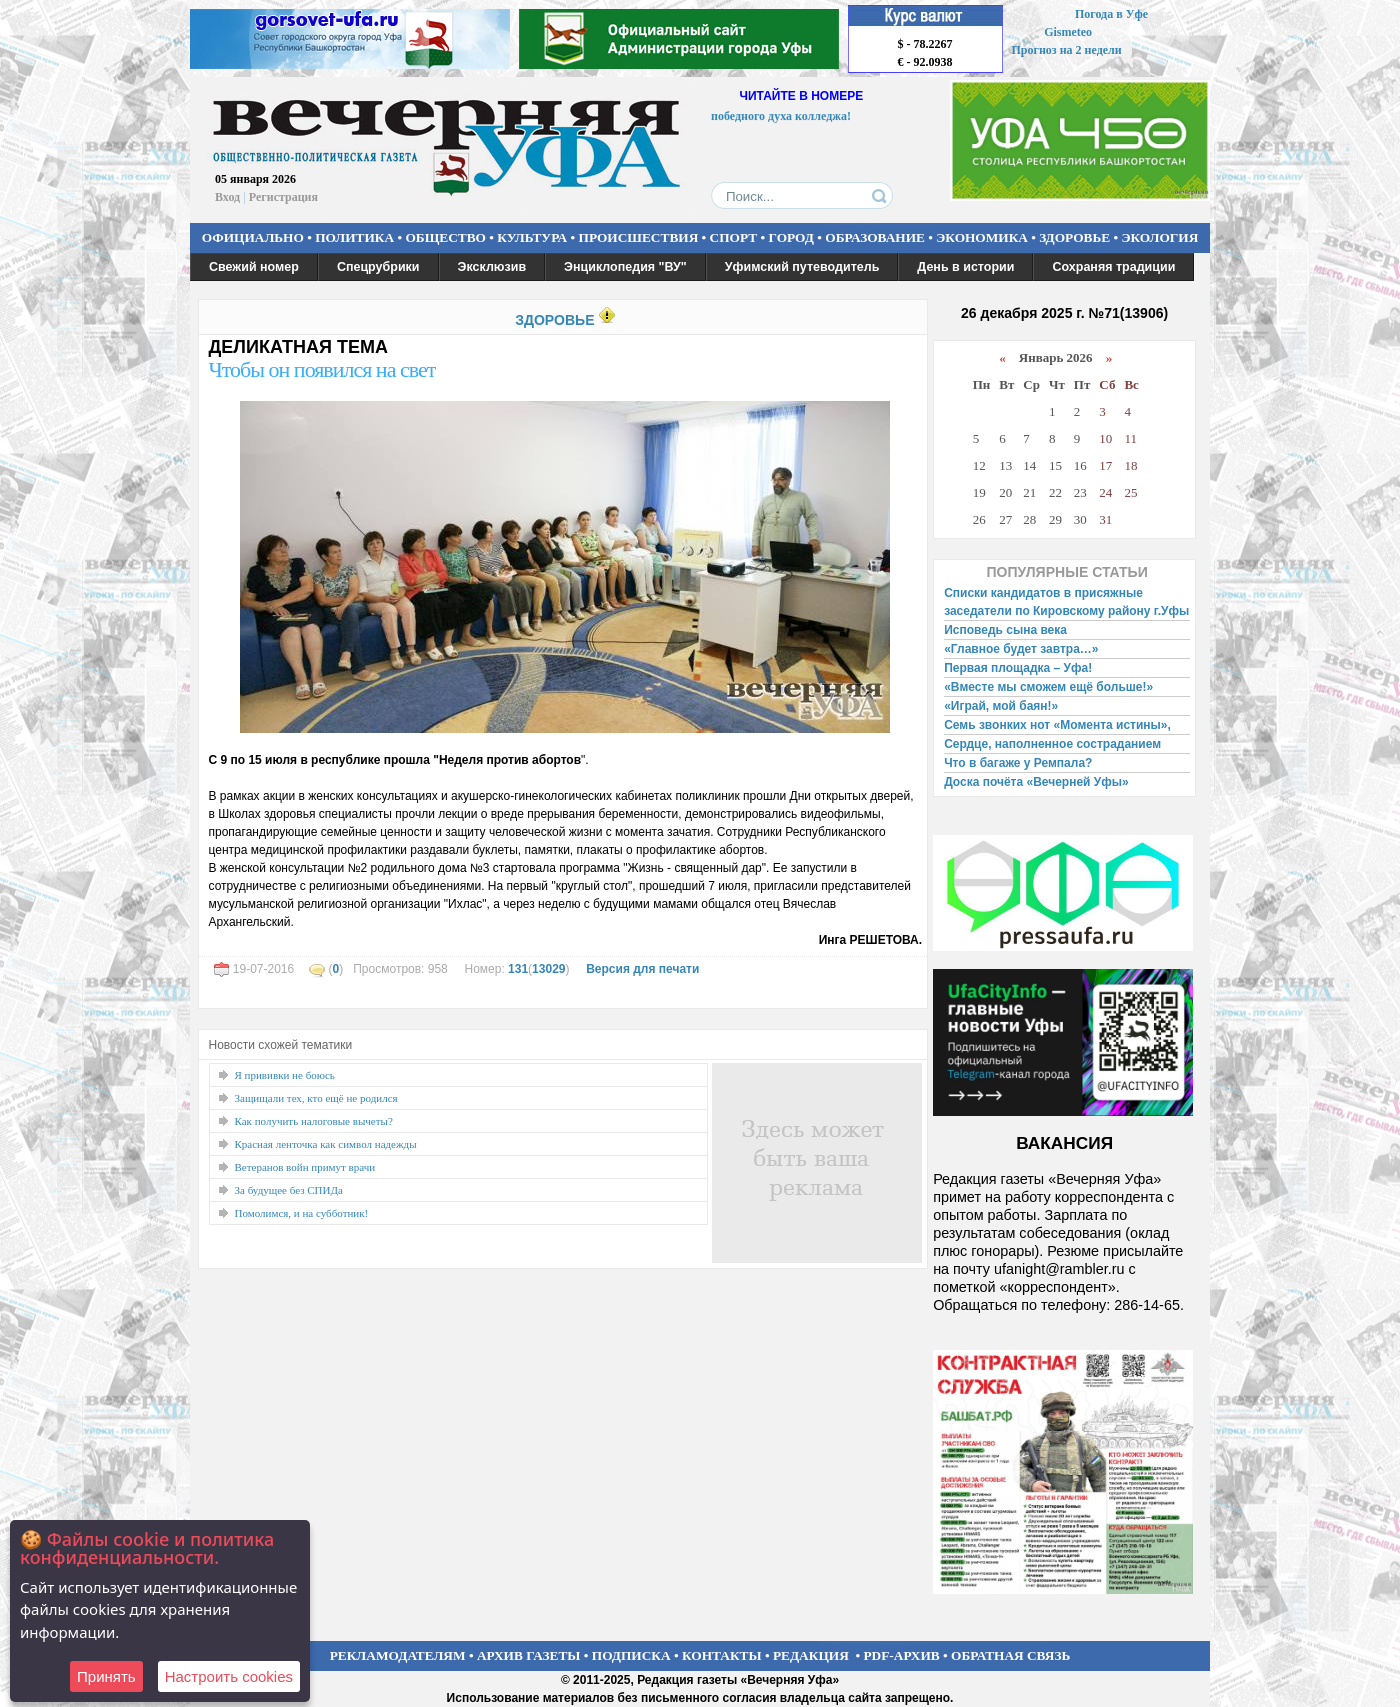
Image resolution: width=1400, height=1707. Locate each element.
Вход (227, 197)
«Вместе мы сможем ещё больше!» (1048, 687)
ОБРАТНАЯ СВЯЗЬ (1010, 1655)
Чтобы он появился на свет (322, 369)
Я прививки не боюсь (285, 1075)
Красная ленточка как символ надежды (326, 1144)
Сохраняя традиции (1113, 267)
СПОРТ (734, 237)
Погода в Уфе (1111, 14)
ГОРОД (791, 237)
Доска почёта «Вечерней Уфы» (1036, 782)
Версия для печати (642, 969)
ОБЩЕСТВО (445, 237)
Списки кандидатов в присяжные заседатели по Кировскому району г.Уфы (1066, 602)
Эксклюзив (492, 267)
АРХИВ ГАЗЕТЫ (529, 1655)
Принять (106, 1676)
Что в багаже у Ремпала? (1018, 763)
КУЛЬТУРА (532, 237)
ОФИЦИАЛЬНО (253, 237)
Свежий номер (254, 267)
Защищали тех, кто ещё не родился (316, 1098)
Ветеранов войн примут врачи (305, 1167)
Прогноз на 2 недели (1067, 50)
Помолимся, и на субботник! (302, 1213)
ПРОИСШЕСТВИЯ (639, 237)
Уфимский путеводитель (802, 267)
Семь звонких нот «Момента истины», (1057, 725)
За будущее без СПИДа (289, 1190)
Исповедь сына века (1005, 630)
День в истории (965, 267)
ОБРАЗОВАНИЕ (875, 237)
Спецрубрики (378, 267)
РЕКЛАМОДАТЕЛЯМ (398, 1655)
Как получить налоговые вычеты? (314, 1121)
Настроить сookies (229, 1676)
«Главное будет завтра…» (1021, 649)
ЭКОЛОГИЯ (1159, 237)
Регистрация (283, 197)
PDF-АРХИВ (901, 1655)
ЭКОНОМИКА (982, 237)
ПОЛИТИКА (354, 237)
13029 (548, 969)
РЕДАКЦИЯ (811, 1655)
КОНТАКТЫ (722, 1655)
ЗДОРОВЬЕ (1074, 237)
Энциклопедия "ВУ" (625, 267)
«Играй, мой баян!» (1001, 706)
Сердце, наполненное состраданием (1052, 744)
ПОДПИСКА (631, 1655)
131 (518, 969)
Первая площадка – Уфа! (1018, 668)
